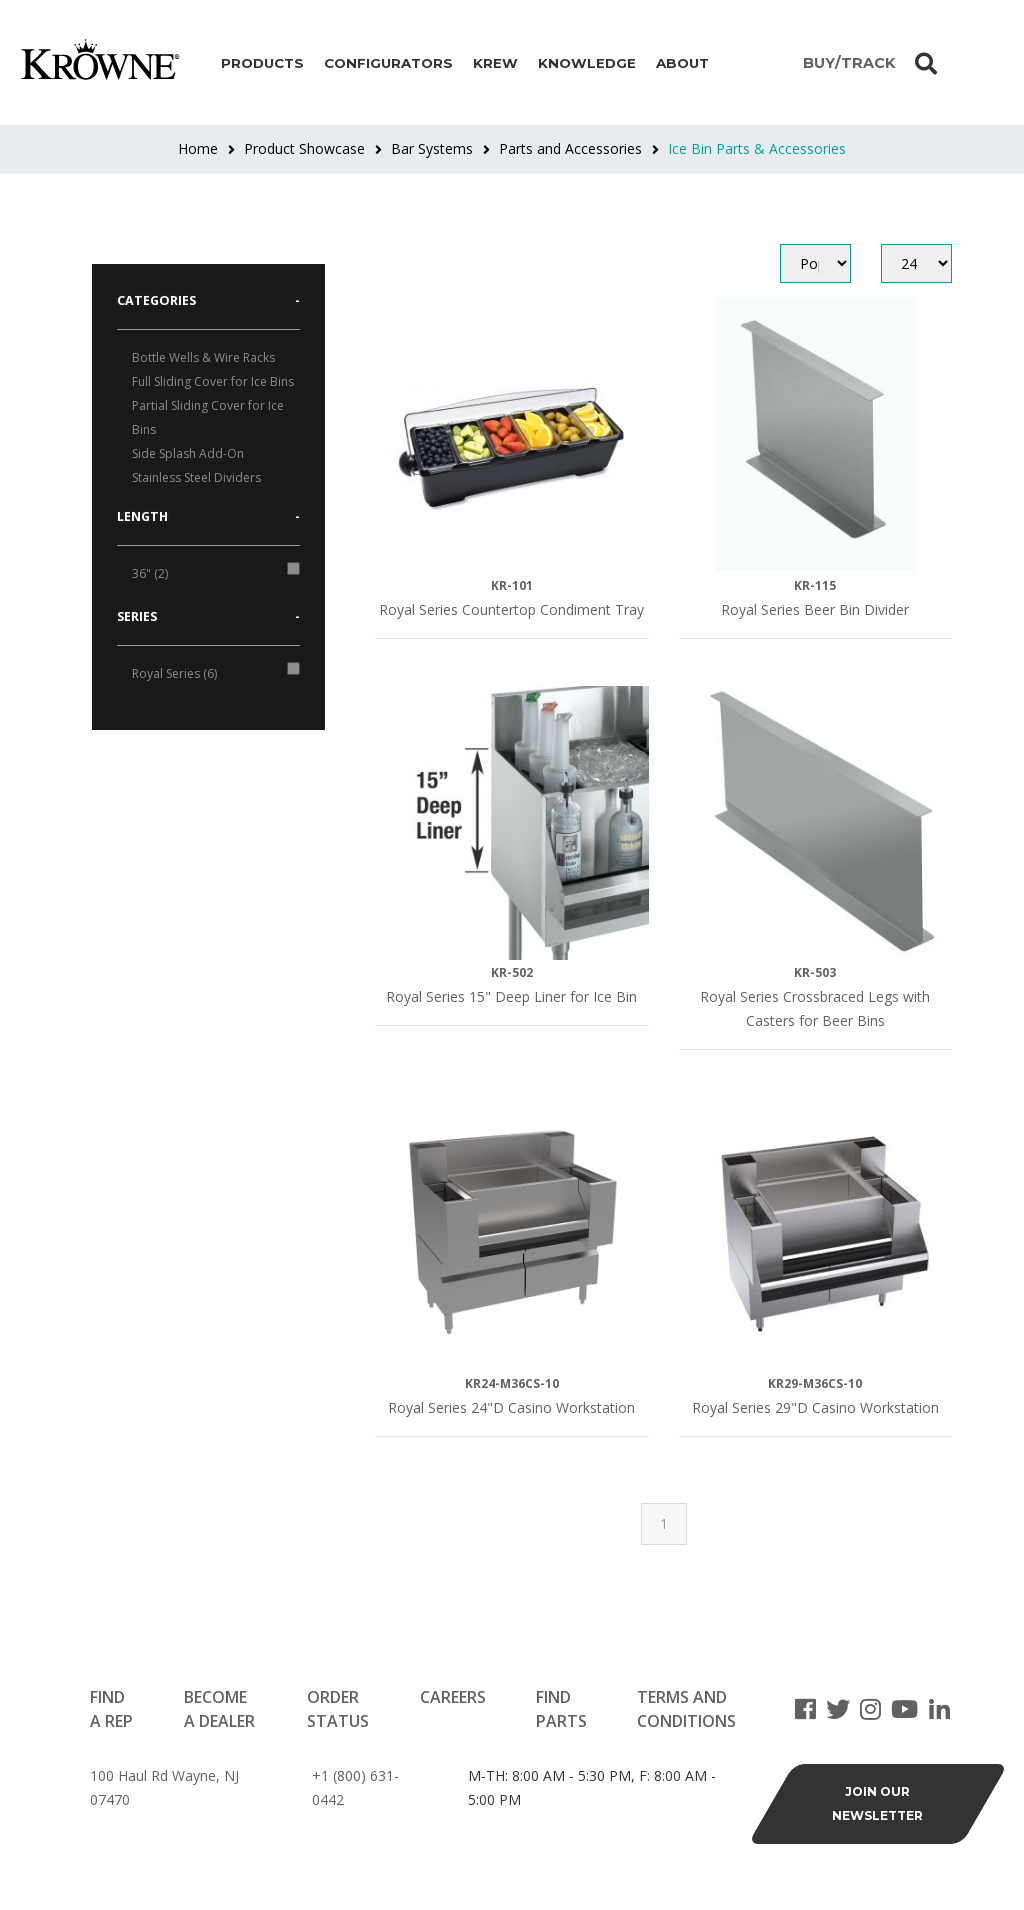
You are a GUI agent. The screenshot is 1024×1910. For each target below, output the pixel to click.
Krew (495, 63)
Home (198, 148)
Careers (453, 1697)
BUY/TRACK (849, 63)
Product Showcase (304, 148)
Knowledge (587, 63)
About (682, 63)
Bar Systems (432, 148)
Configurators (388, 63)
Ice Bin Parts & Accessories (757, 148)
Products (262, 63)
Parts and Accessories (570, 148)
